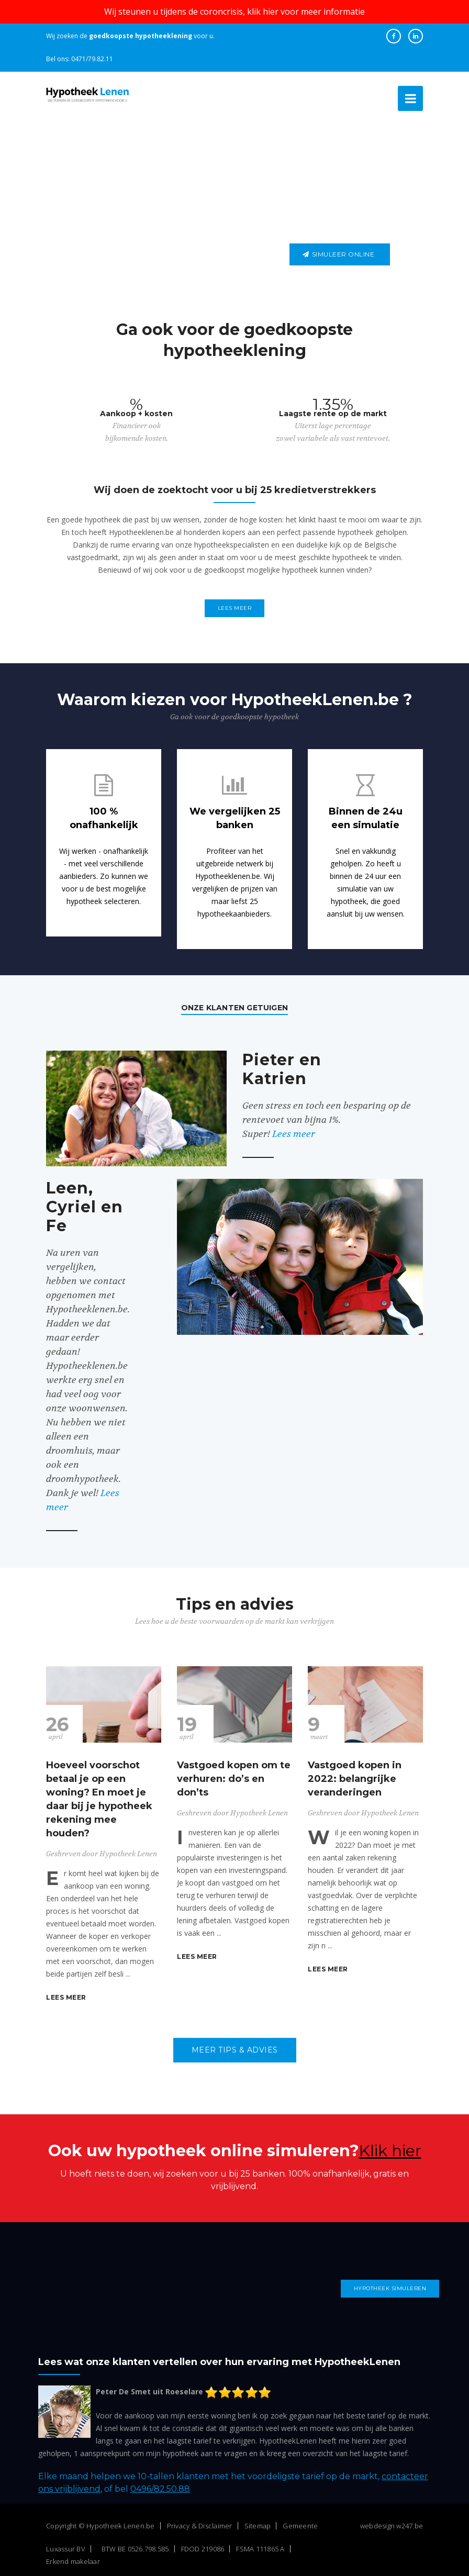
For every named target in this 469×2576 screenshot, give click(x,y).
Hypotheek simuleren (390, 2283)
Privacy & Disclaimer (199, 2521)
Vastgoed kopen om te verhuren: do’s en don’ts (234, 1774)
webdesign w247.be (391, 2521)
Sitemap (257, 2521)
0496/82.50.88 (160, 2484)
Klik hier (390, 2146)
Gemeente (300, 2521)
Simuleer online (338, 254)
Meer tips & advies (235, 2045)
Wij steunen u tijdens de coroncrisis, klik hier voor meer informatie (234, 11)
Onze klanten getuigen (234, 1003)
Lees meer (235, 608)
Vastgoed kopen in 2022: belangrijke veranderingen (354, 1774)
